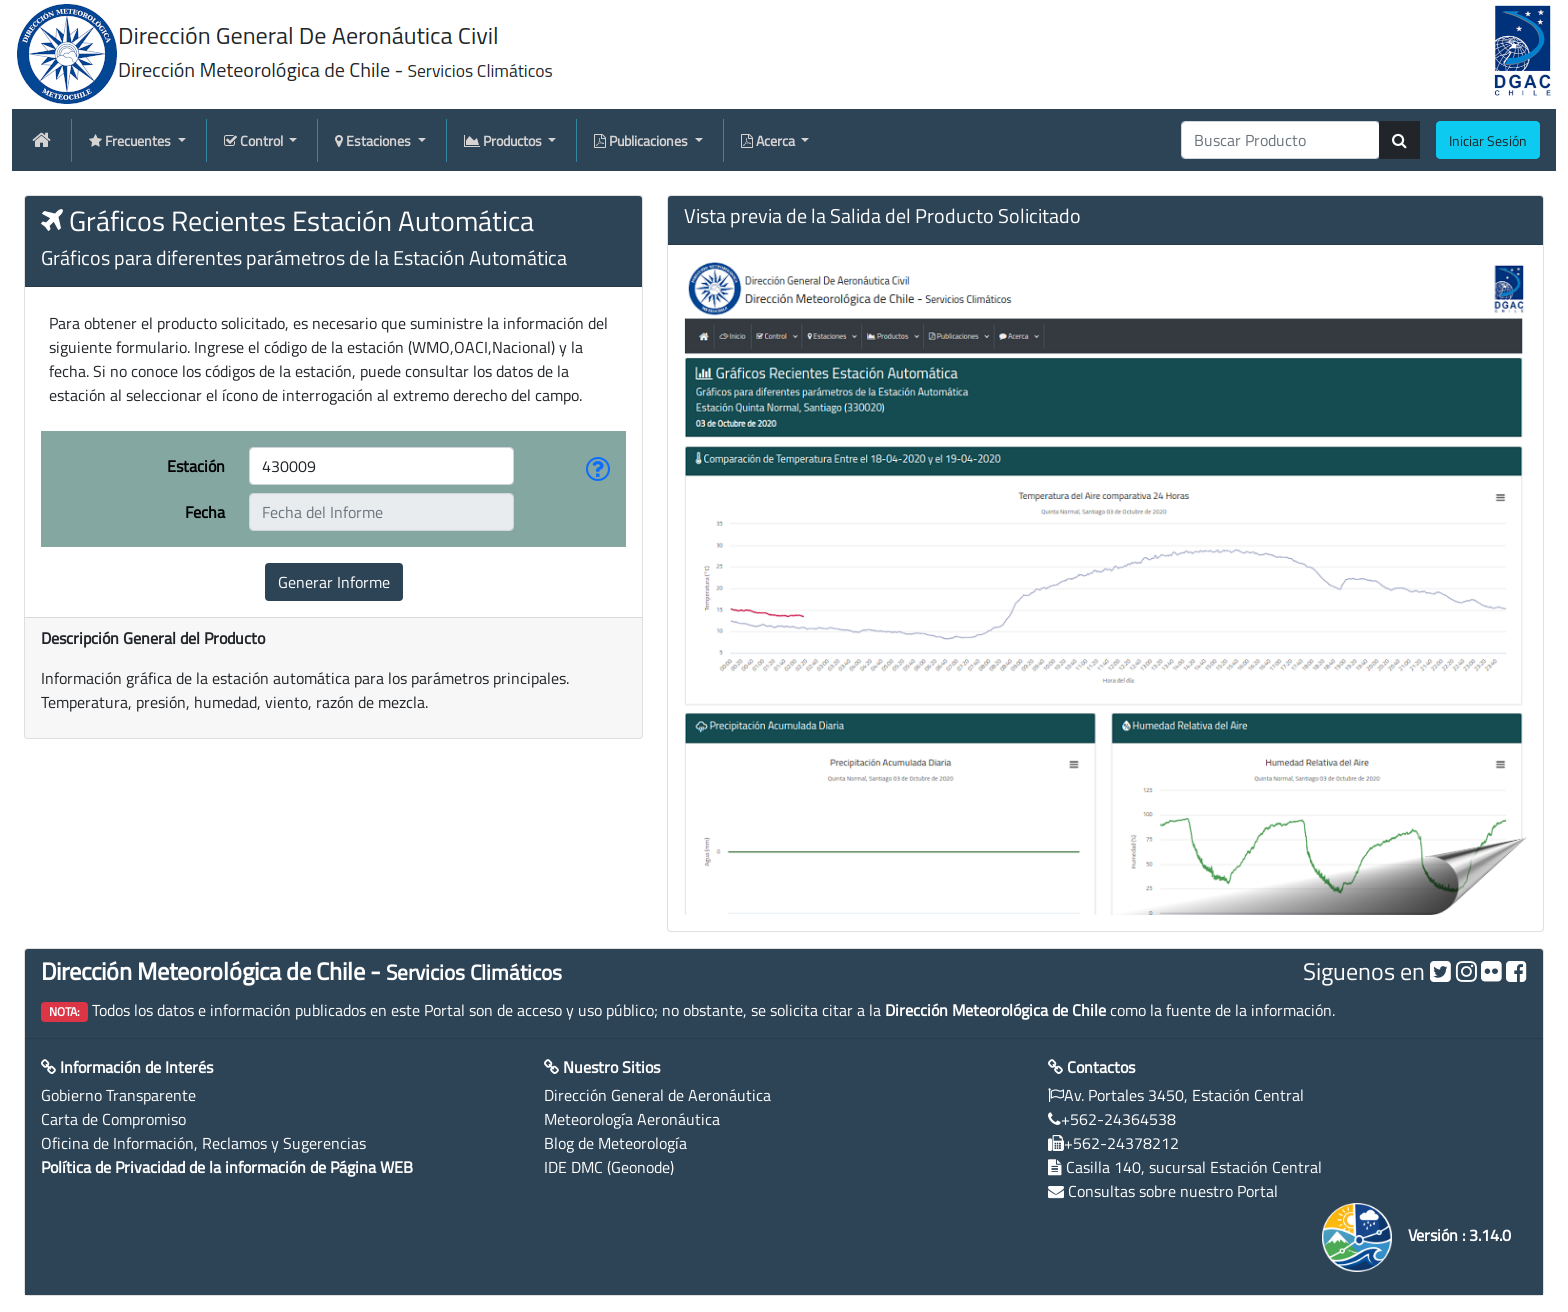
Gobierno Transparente (118, 1095)
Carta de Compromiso (113, 1119)
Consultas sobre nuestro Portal (1173, 1191)
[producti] (1280, 140)
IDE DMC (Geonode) (609, 1167)
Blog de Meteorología (615, 1143)
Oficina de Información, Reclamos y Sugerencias (203, 1143)
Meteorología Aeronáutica (632, 1119)
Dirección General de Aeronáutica (657, 1095)
